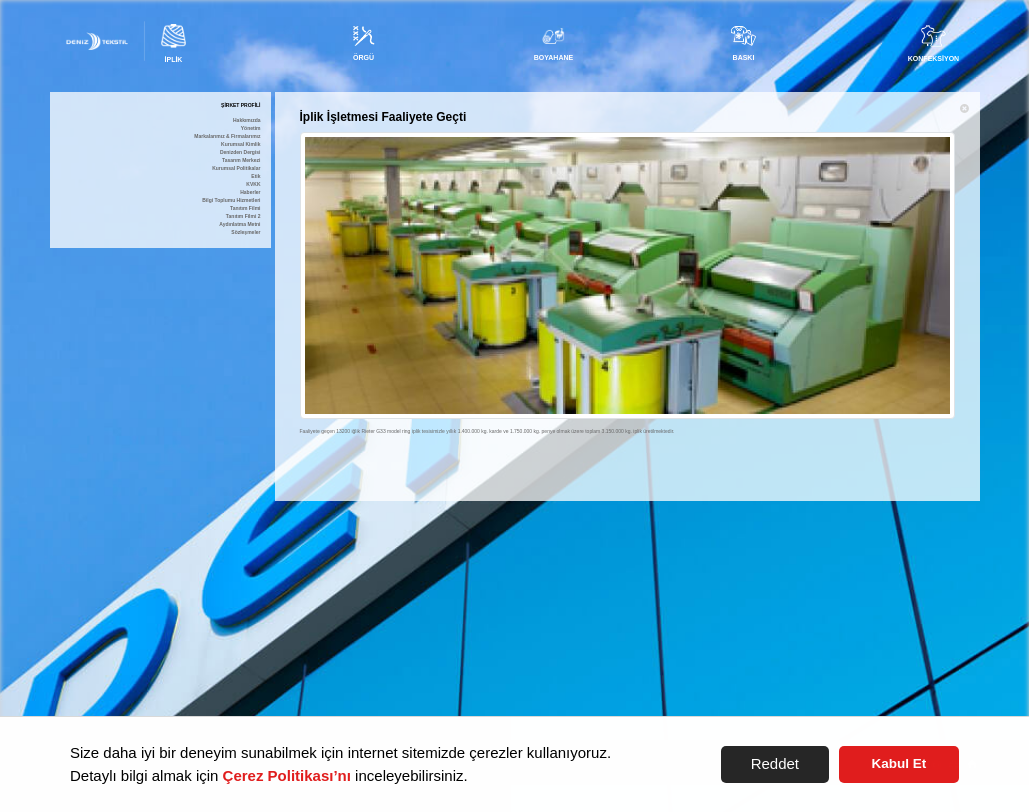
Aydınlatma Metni (239, 224)
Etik (255, 176)
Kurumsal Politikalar (236, 168)
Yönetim (251, 128)
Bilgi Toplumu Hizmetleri (231, 200)
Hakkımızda (247, 120)
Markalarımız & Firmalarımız (227, 136)
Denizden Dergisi (240, 152)
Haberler (250, 192)
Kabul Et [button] (899, 763)
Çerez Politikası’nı (287, 775)
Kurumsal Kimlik (240, 144)
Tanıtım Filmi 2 (243, 216)
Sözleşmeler (245, 232)
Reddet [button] (775, 763)
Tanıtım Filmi (245, 208)
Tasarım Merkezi (241, 160)
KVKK (253, 184)
